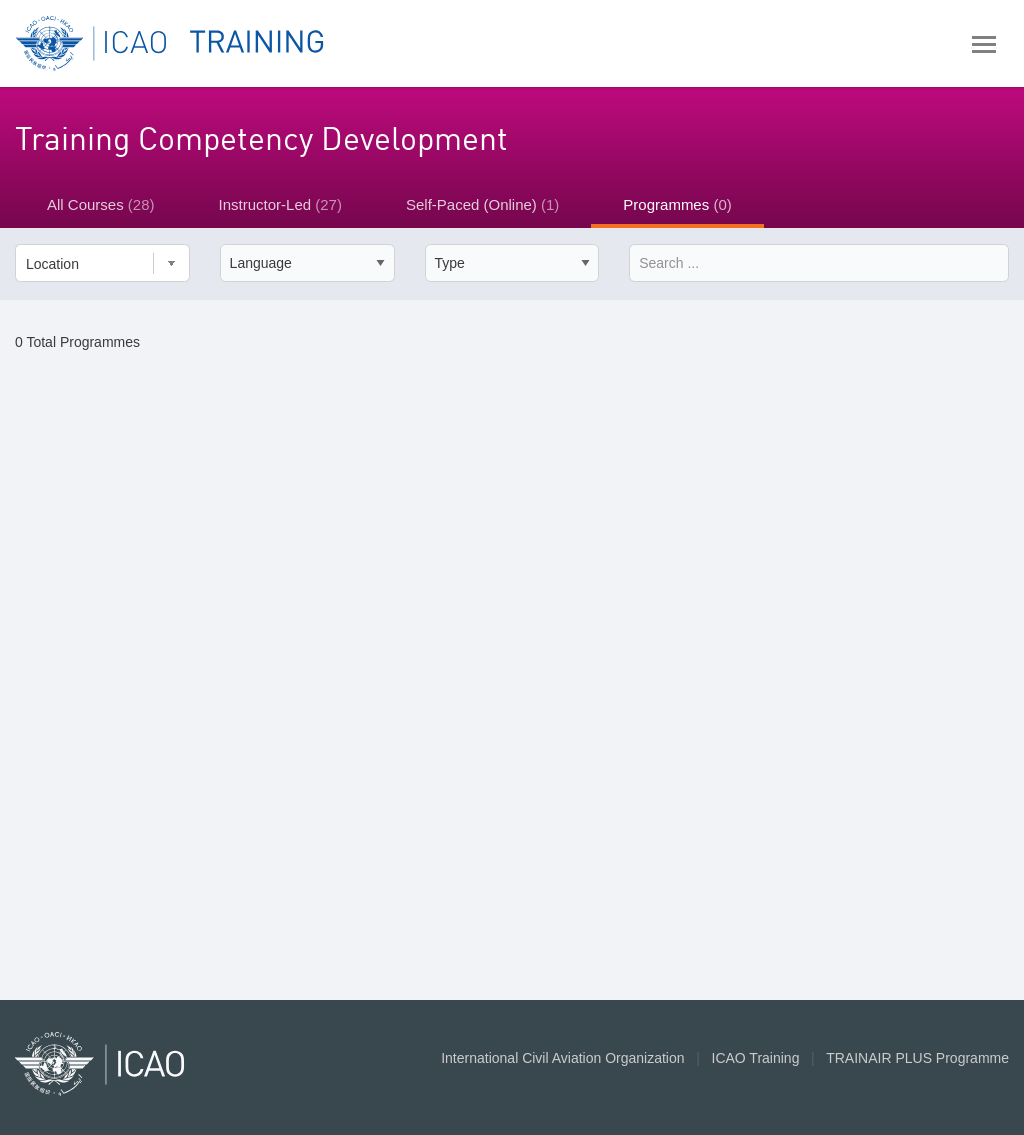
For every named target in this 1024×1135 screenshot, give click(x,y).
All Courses (101, 204)
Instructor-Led (280, 204)
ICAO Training (756, 1058)
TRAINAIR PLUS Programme (917, 1058)
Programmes (677, 204)
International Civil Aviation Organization (562, 1058)
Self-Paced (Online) (482, 204)
